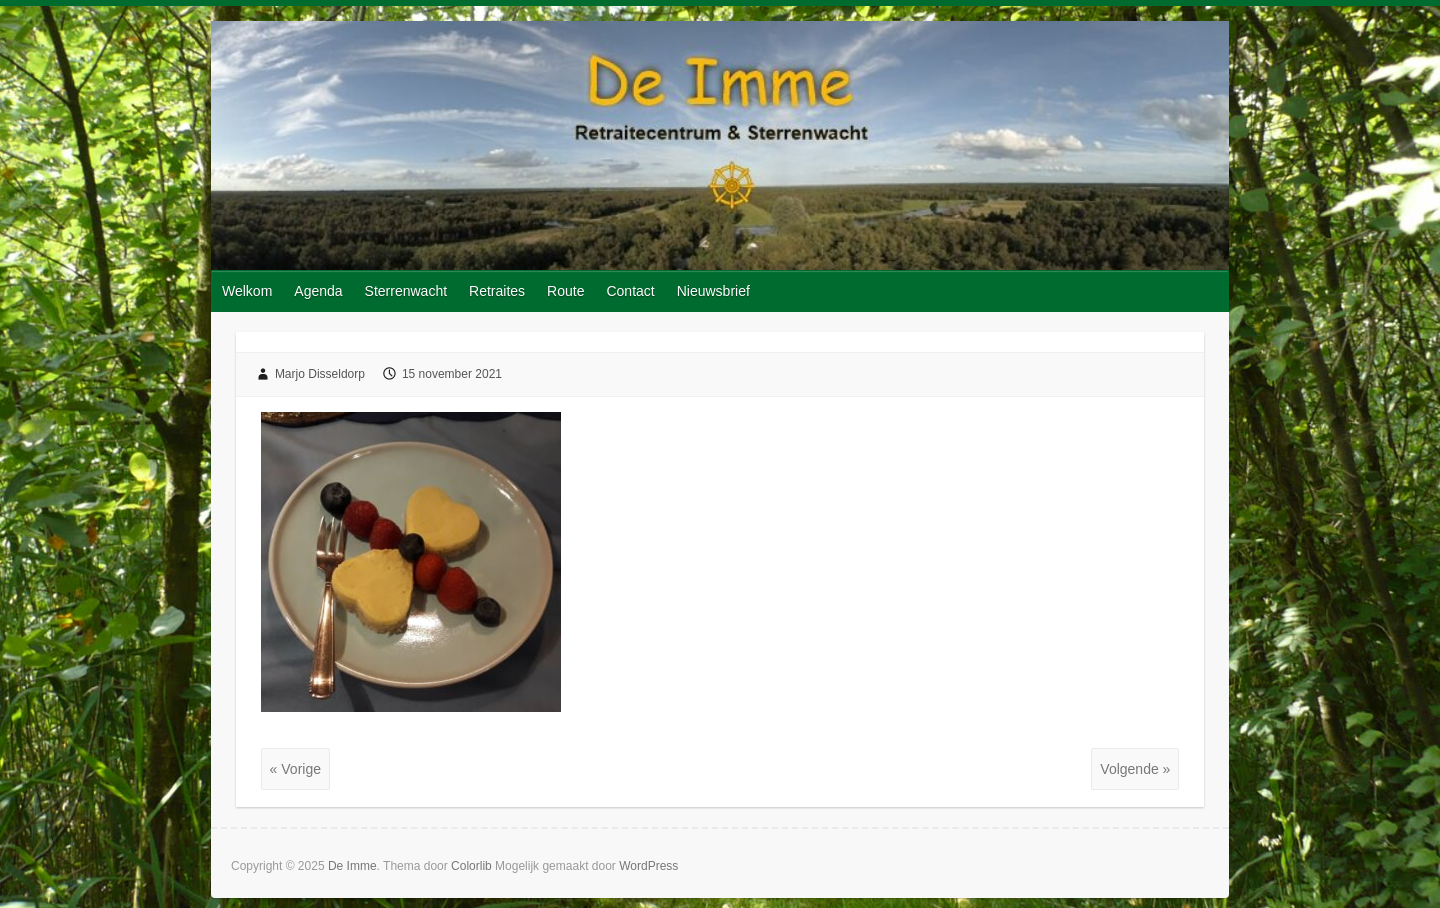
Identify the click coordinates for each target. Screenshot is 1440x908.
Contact (630, 291)
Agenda (318, 291)
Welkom (247, 291)
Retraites (497, 291)
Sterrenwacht (406, 291)
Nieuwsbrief (713, 291)
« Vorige (295, 769)
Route (565, 291)
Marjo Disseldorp (320, 374)
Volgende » (1135, 769)
